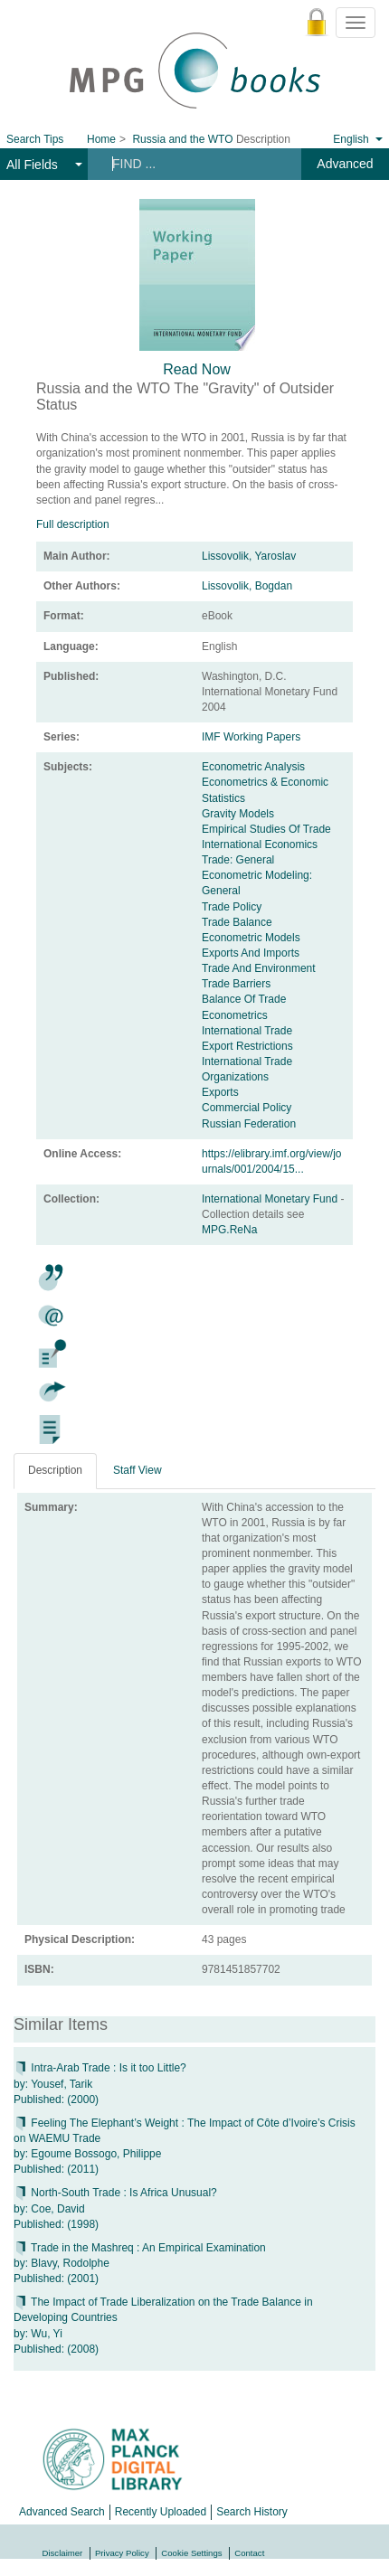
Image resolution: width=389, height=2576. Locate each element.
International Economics (260, 844)
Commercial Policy (246, 1107)
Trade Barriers (236, 983)
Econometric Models (251, 937)
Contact (249, 2553)
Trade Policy (231, 907)
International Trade (247, 1030)
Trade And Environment (259, 968)
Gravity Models (238, 813)
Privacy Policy (122, 2553)
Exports (220, 1092)
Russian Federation (249, 1124)
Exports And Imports (250, 953)
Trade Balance (237, 922)
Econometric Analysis (253, 766)
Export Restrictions (247, 1046)
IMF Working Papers (251, 737)
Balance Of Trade (244, 999)
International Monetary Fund (271, 1199)
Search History (252, 2511)
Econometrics (235, 1015)
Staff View (137, 1470)
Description (55, 1470)
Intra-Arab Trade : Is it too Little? (100, 2068)
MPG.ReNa (229, 1229)
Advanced (345, 163)
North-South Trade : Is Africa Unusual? (115, 2192)
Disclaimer (63, 2553)
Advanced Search (62, 2511)
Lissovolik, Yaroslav (249, 556)
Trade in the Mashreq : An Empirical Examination (140, 2247)
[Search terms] (191, 163)
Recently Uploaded (160, 2511)
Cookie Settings (191, 2553)
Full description (72, 524)
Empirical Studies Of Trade (266, 829)
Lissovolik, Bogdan (247, 586)
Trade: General (238, 860)
